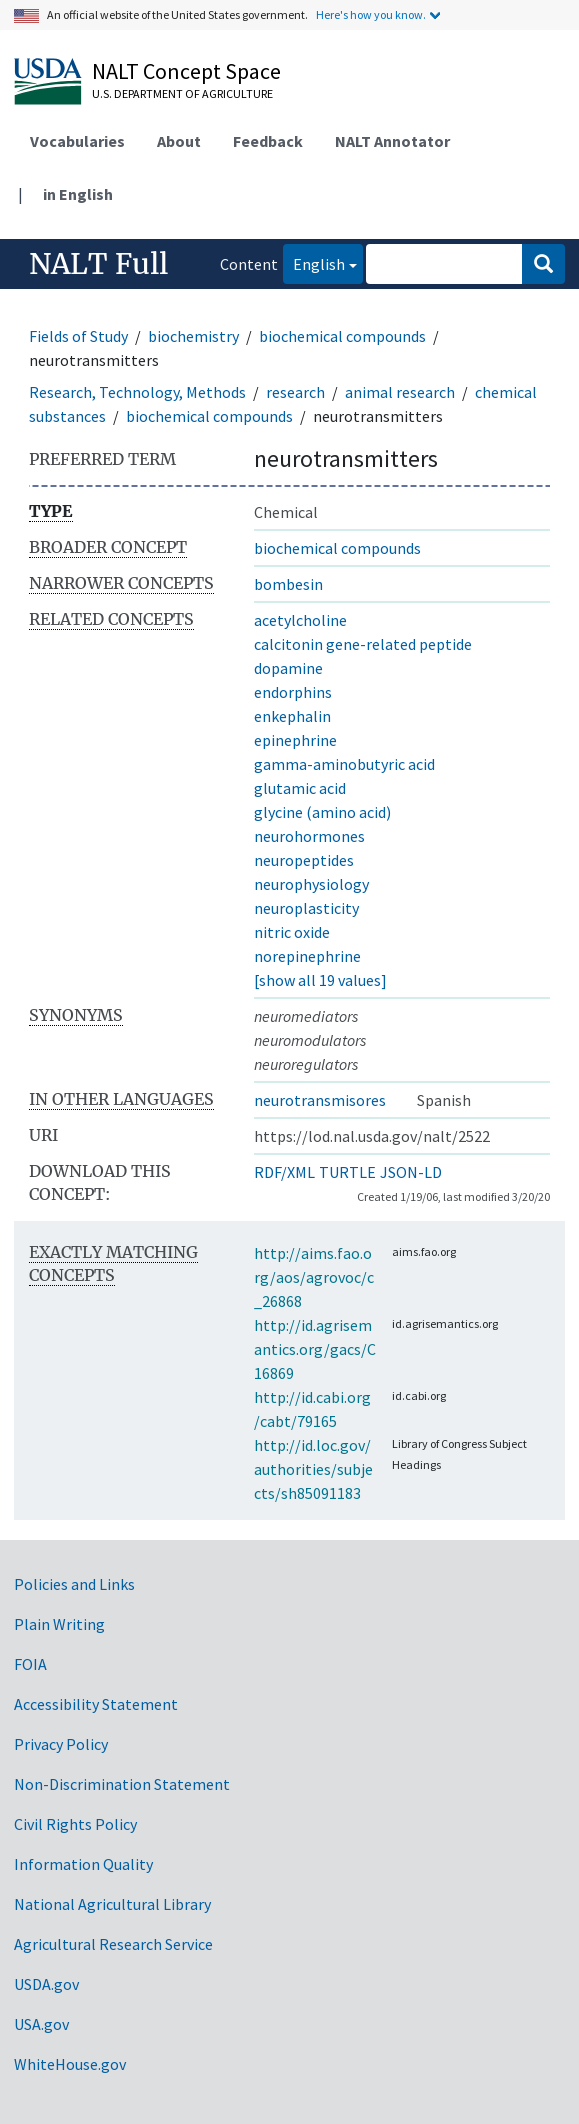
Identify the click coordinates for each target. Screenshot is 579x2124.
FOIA (30, 1664)
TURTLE (347, 1172)
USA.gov (41, 2024)
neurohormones (309, 836)
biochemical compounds (342, 336)
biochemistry (193, 336)
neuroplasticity (306, 908)
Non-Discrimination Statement (122, 1784)
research (295, 392)
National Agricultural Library (112, 1904)
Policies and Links (74, 1584)
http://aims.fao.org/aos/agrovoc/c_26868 (314, 1277)
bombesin (288, 584)
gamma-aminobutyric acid (344, 764)
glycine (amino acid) (322, 812)
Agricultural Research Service (113, 1944)
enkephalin (292, 716)
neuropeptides (304, 860)
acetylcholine (300, 620)
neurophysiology (311, 884)
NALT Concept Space (186, 71)
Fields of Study (78, 336)
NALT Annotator (392, 141)
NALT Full (98, 264)
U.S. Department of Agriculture (182, 93)
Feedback (268, 141)
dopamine (288, 668)
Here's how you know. (371, 14)
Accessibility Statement (96, 1704)
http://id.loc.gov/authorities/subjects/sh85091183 (313, 1469)
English (314, 262)
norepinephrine (307, 956)
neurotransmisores (320, 1100)
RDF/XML (284, 1172)
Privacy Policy (61, 1744)
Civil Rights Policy (75, 1824)
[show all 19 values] (320, 980)
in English (78, 194)
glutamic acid (300, 788)
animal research (400, 392)
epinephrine (295, 740)
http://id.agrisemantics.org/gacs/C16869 (315, 1349)
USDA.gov (46, 1984)
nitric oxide (292, 932)
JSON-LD (411, 1172)
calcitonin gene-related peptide (363, 644)
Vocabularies (77, 141)
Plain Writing (59, 1624)
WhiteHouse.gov (70, 2064)
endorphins (293, 692)
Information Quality (83, 1864)
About (179, 141)
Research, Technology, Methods (137, 392)
